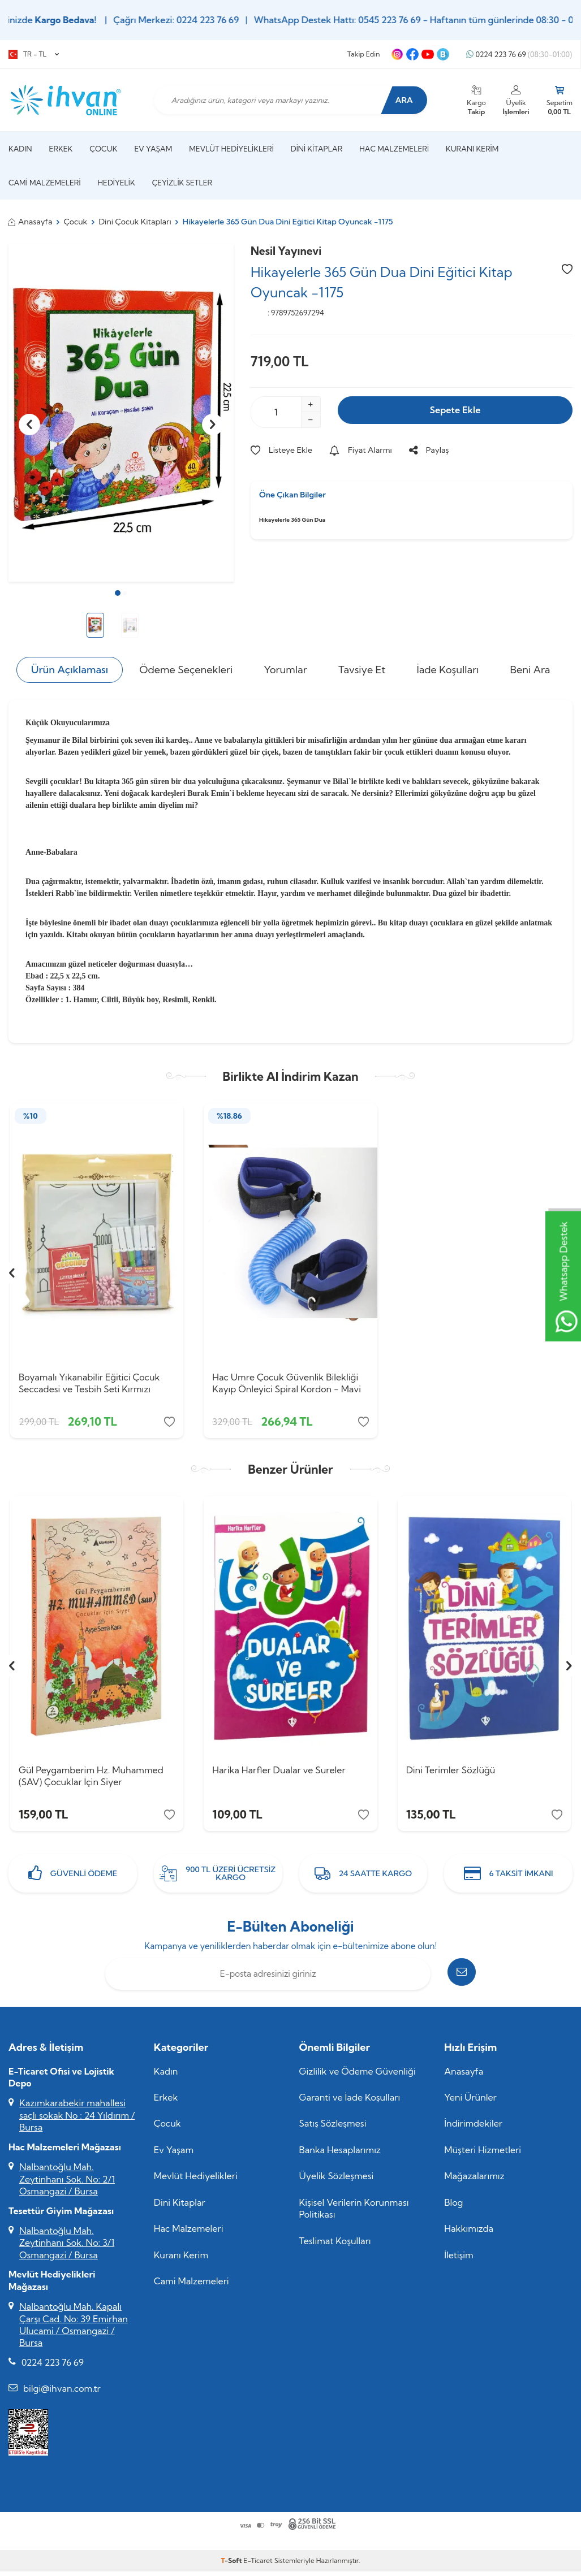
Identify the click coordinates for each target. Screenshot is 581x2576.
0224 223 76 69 (519, 54)
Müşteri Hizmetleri (482, 2157)
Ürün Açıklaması (69, 669)
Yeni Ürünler (470, 2104)
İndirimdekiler (473, 2131)
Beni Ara (530, 669)
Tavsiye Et (361, 669)
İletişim (458, 2262)
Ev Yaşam (153, 148)
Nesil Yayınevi (286, 251)
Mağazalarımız (474, 2183)
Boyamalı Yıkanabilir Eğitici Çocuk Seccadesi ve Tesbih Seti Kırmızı (89, 1383)
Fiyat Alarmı (360, 450)
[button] (117, 593)
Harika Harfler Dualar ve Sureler (278, 1774)
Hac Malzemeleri (394, 148)
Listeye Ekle (281, 450)
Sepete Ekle (455, 411)
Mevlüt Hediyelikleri (231, 148)
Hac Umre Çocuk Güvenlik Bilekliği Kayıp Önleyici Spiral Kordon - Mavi (286, 1383)
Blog (453, 2209)
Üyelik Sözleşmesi (336, 2183)
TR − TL (33, 54)
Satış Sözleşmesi (333, 2131)
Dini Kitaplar (317, 148)
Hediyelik (116, 182)
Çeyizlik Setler (182, 182)
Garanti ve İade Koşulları (350, 2104)
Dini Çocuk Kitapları (134, 222)
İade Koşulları (447, 669)
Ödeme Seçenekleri (186, 669)
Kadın (20, 148)
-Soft (232, 2568)
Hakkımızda (468, 2235)
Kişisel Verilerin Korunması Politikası (354, 2215)
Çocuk (103, 148)
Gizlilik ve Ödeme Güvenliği (357, 2078)
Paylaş (429, 450)
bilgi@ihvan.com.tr (62, 2396)
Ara (399, 100)
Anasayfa (30, 222)
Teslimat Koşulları (335, 2248)
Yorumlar (285, 669)
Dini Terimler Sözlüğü (451, 1774)
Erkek (61, 148)
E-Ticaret (257, 2568)
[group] (121, 413)
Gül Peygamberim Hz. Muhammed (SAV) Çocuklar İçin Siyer (91, 1779)
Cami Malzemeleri (44, 182)
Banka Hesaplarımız (340, 2157)
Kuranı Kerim (472, 148)
